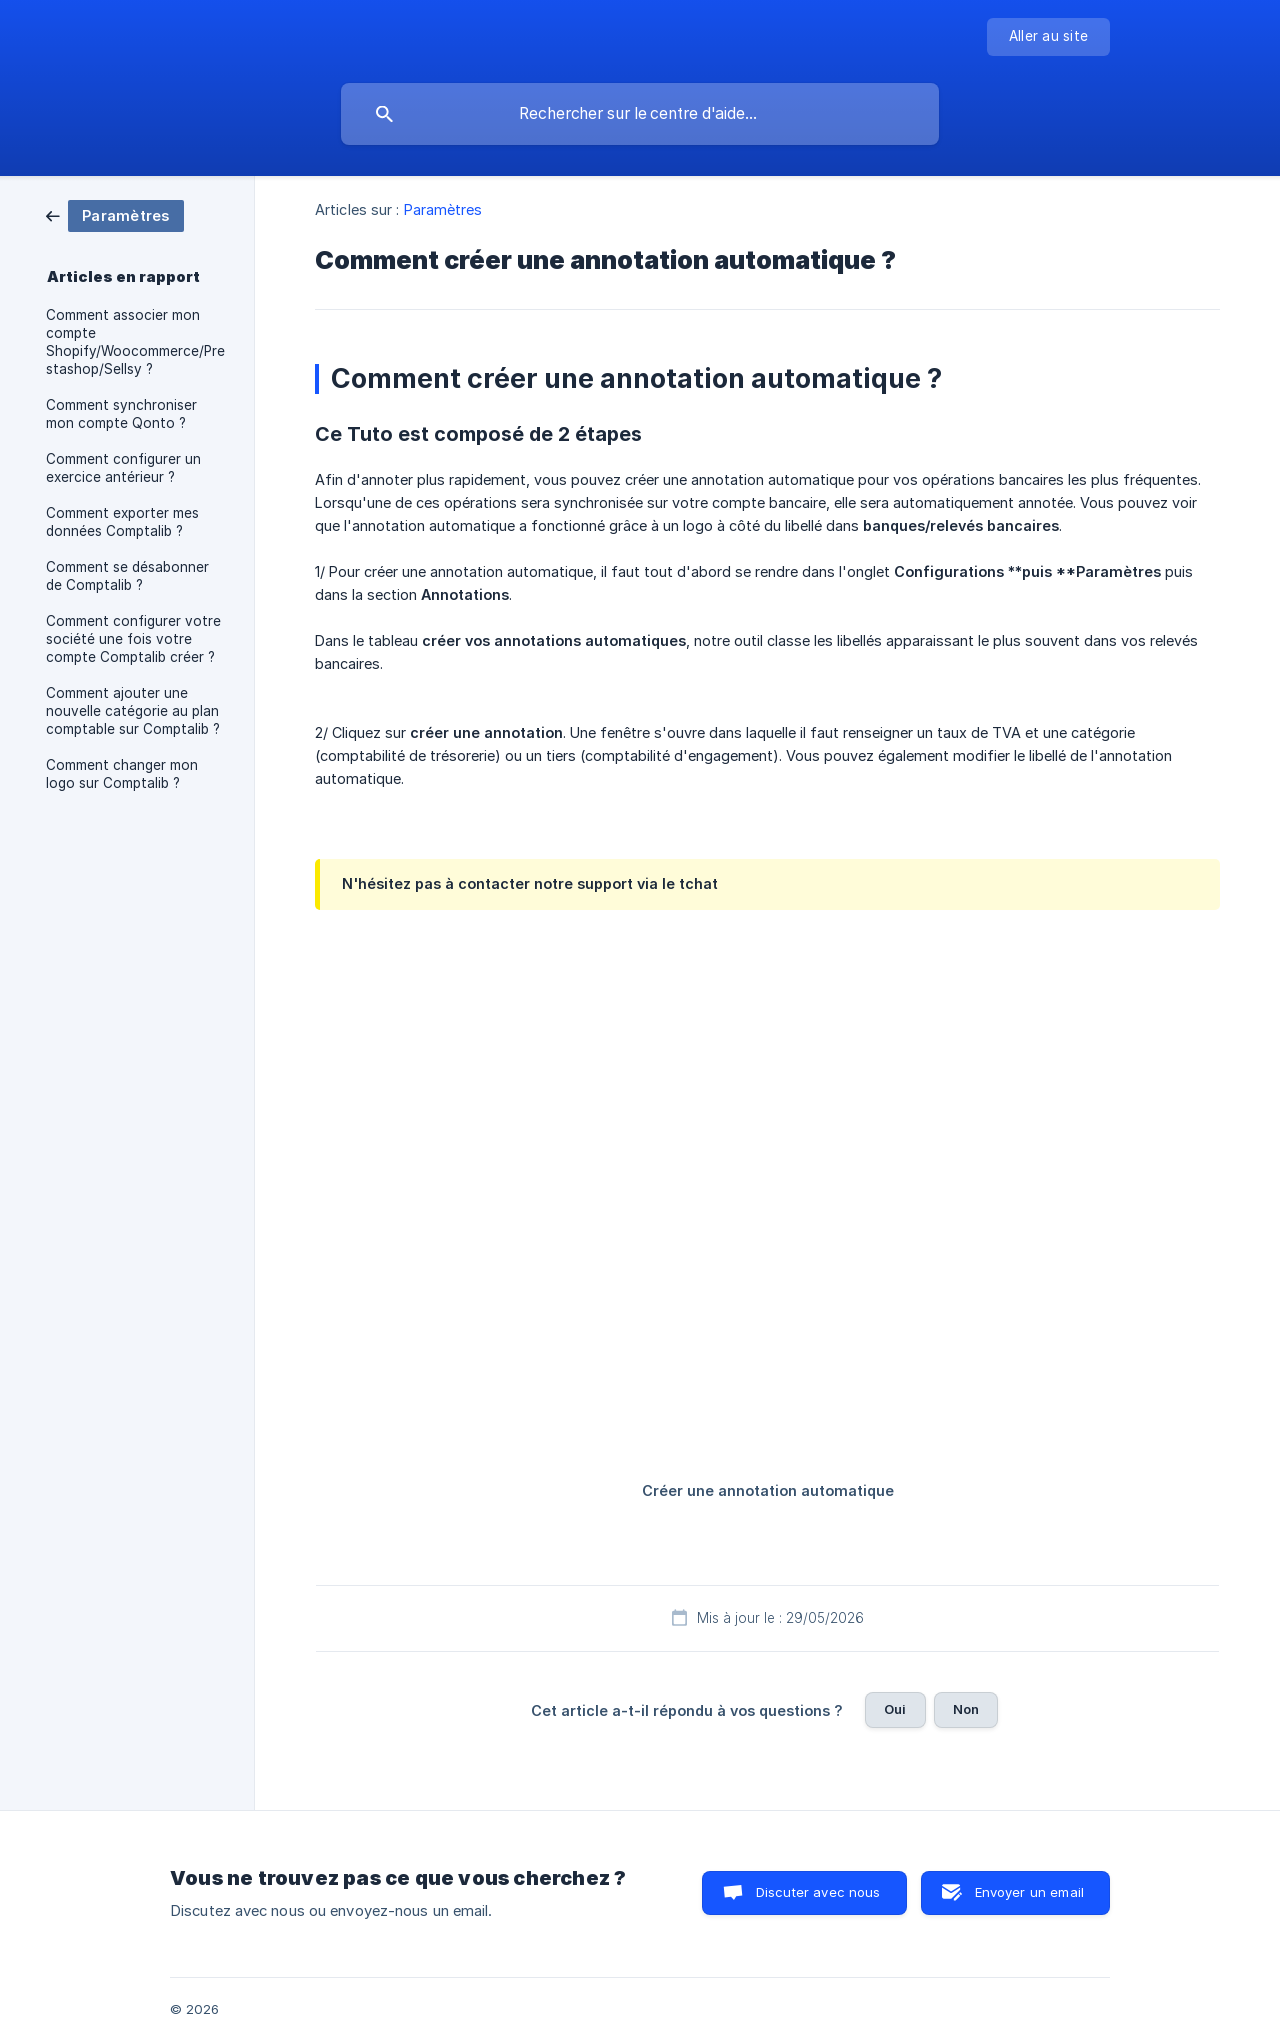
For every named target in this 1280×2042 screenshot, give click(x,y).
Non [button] (966, 1709)
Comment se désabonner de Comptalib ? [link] (127, 576)
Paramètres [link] (443, 209)
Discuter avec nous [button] (818, 1892)
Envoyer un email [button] (1029, 1892)
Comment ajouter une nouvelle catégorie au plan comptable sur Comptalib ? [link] (133, 711)
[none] (1048, 37)
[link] (115, 214)
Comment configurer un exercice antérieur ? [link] (123, 468)
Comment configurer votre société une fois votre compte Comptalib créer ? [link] (133, 639)
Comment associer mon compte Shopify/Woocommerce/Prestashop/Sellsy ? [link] (135, 342)
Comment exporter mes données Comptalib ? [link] (122, 522)
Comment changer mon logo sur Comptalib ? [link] (122, 774)
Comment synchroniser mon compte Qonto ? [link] (121, 414)
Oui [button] (895, 1709)
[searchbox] (640, 114)
